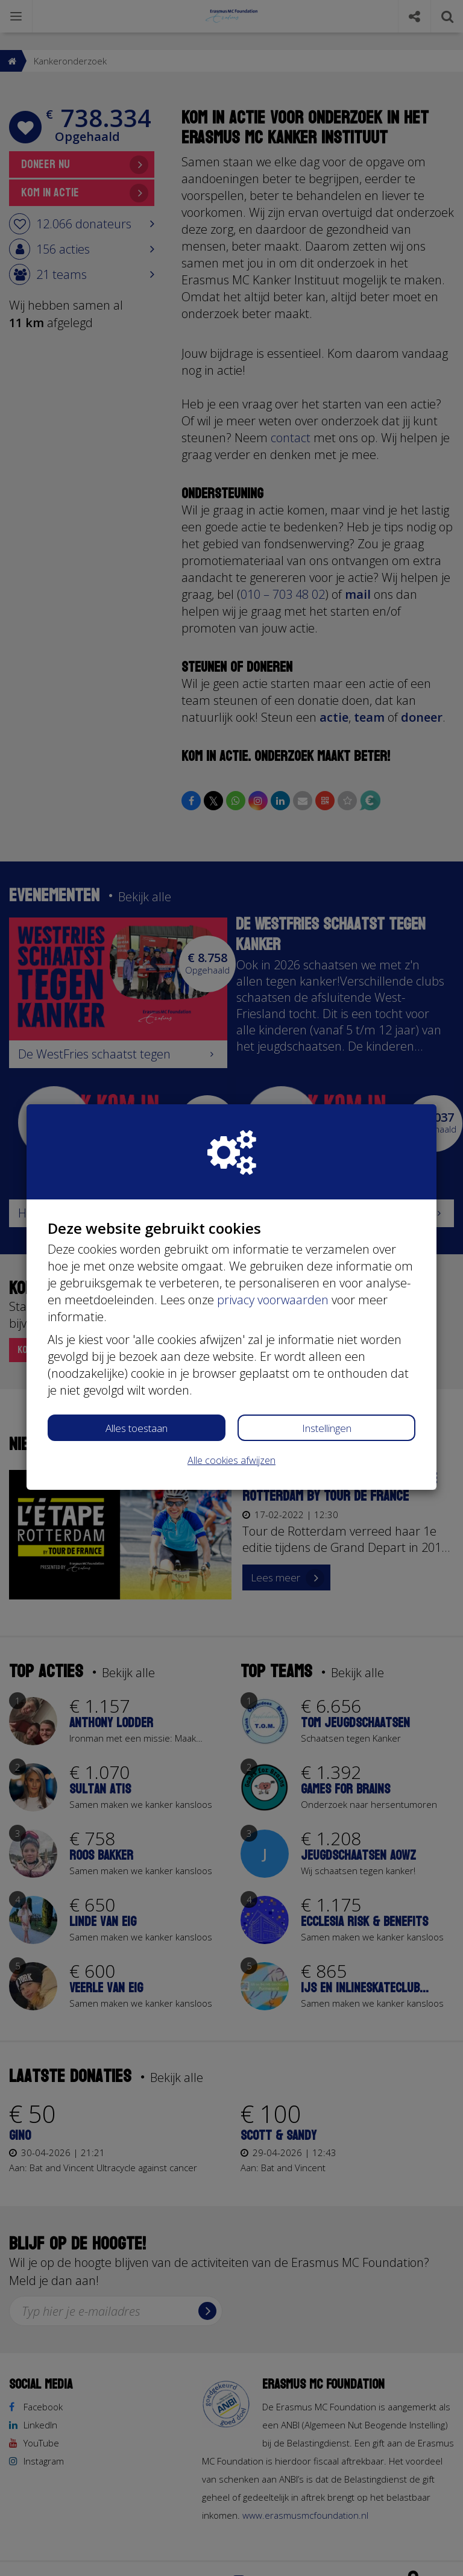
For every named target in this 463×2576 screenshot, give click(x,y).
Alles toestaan (137, 1428)
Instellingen (326, 1428)
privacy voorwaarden (273, 1300)
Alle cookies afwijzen (231, 1460)
